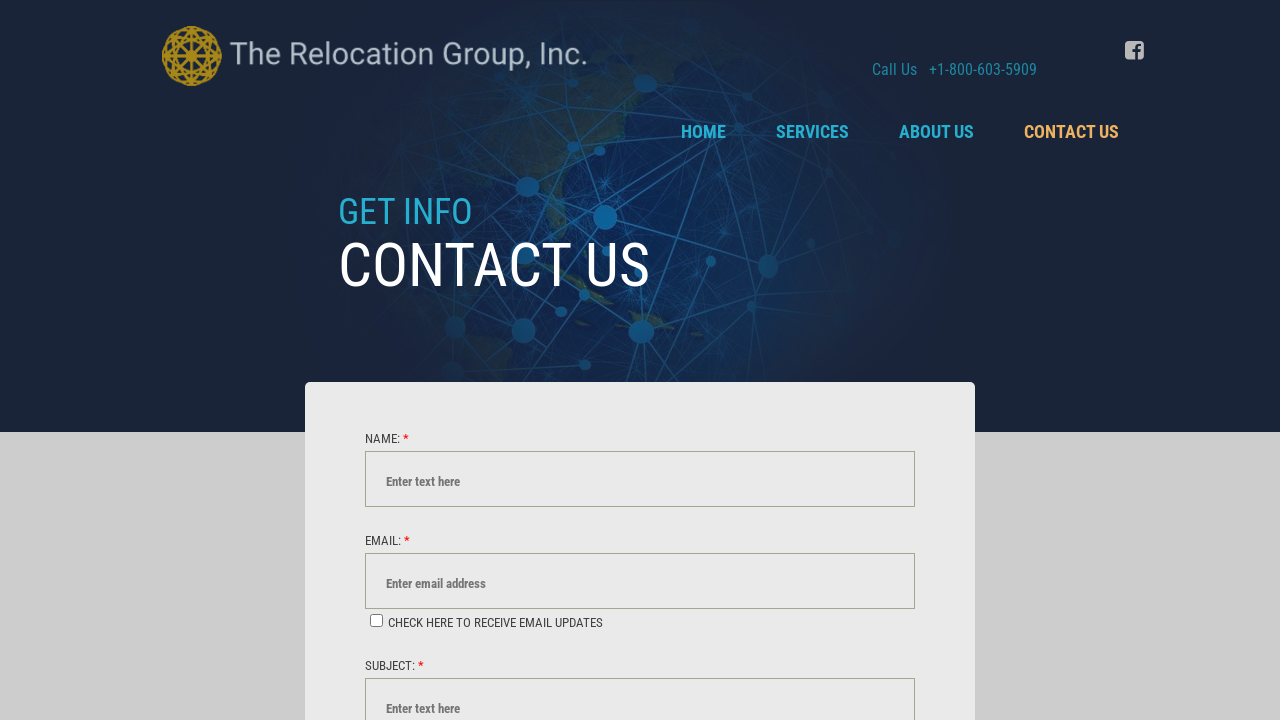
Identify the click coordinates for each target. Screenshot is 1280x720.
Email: (387, 540)
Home (703, 131)
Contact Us (1071, 131)
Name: (387, 438)
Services (812, 131)
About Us (936, 131)
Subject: (394, 665)
